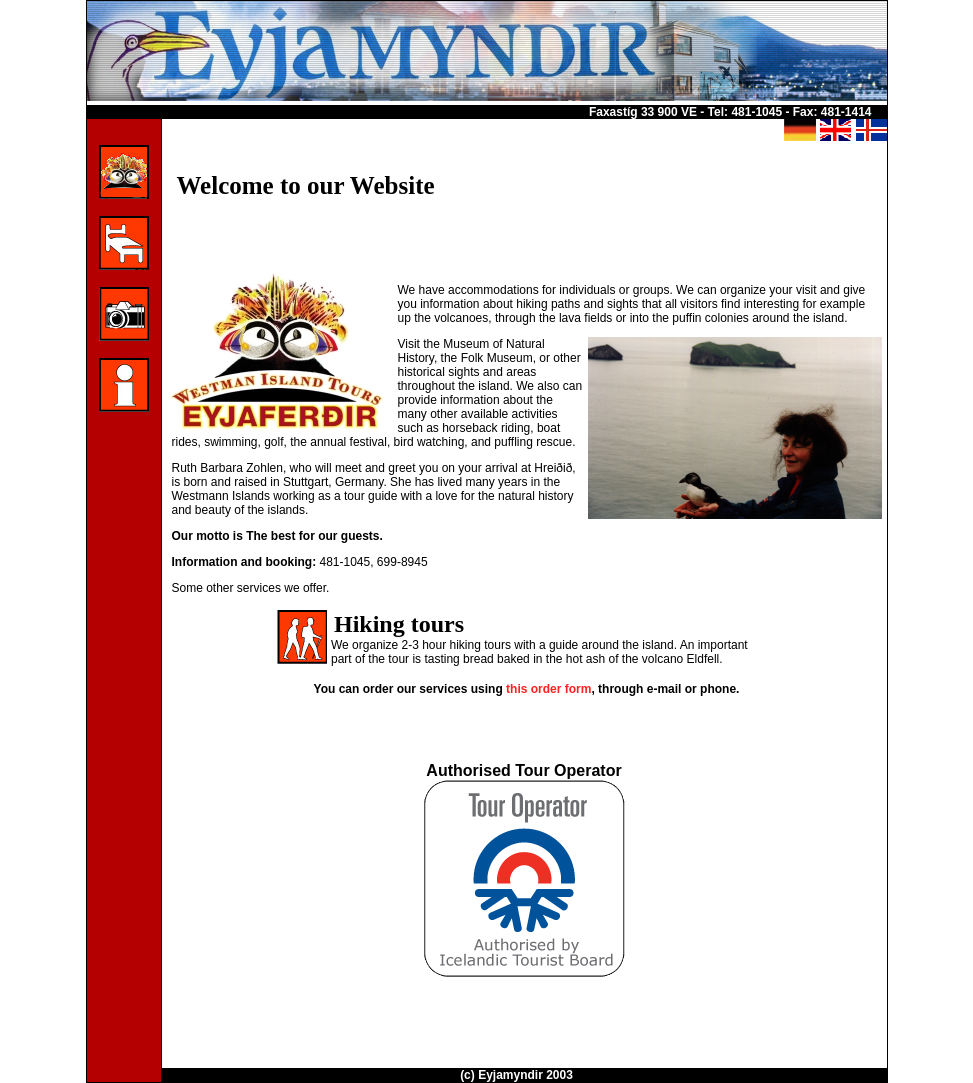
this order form (548, 689)
